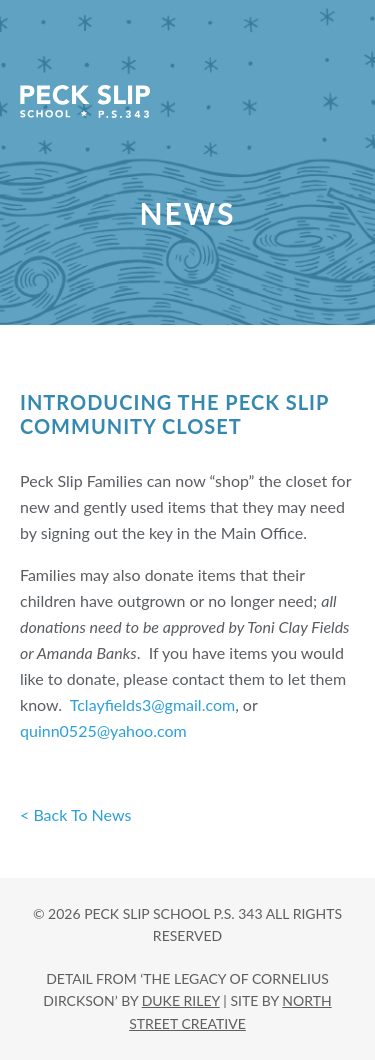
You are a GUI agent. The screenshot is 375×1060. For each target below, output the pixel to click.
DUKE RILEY (181, 1000)
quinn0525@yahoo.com (103, 730)
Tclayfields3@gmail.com (152, 704)
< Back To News (75, 814)
